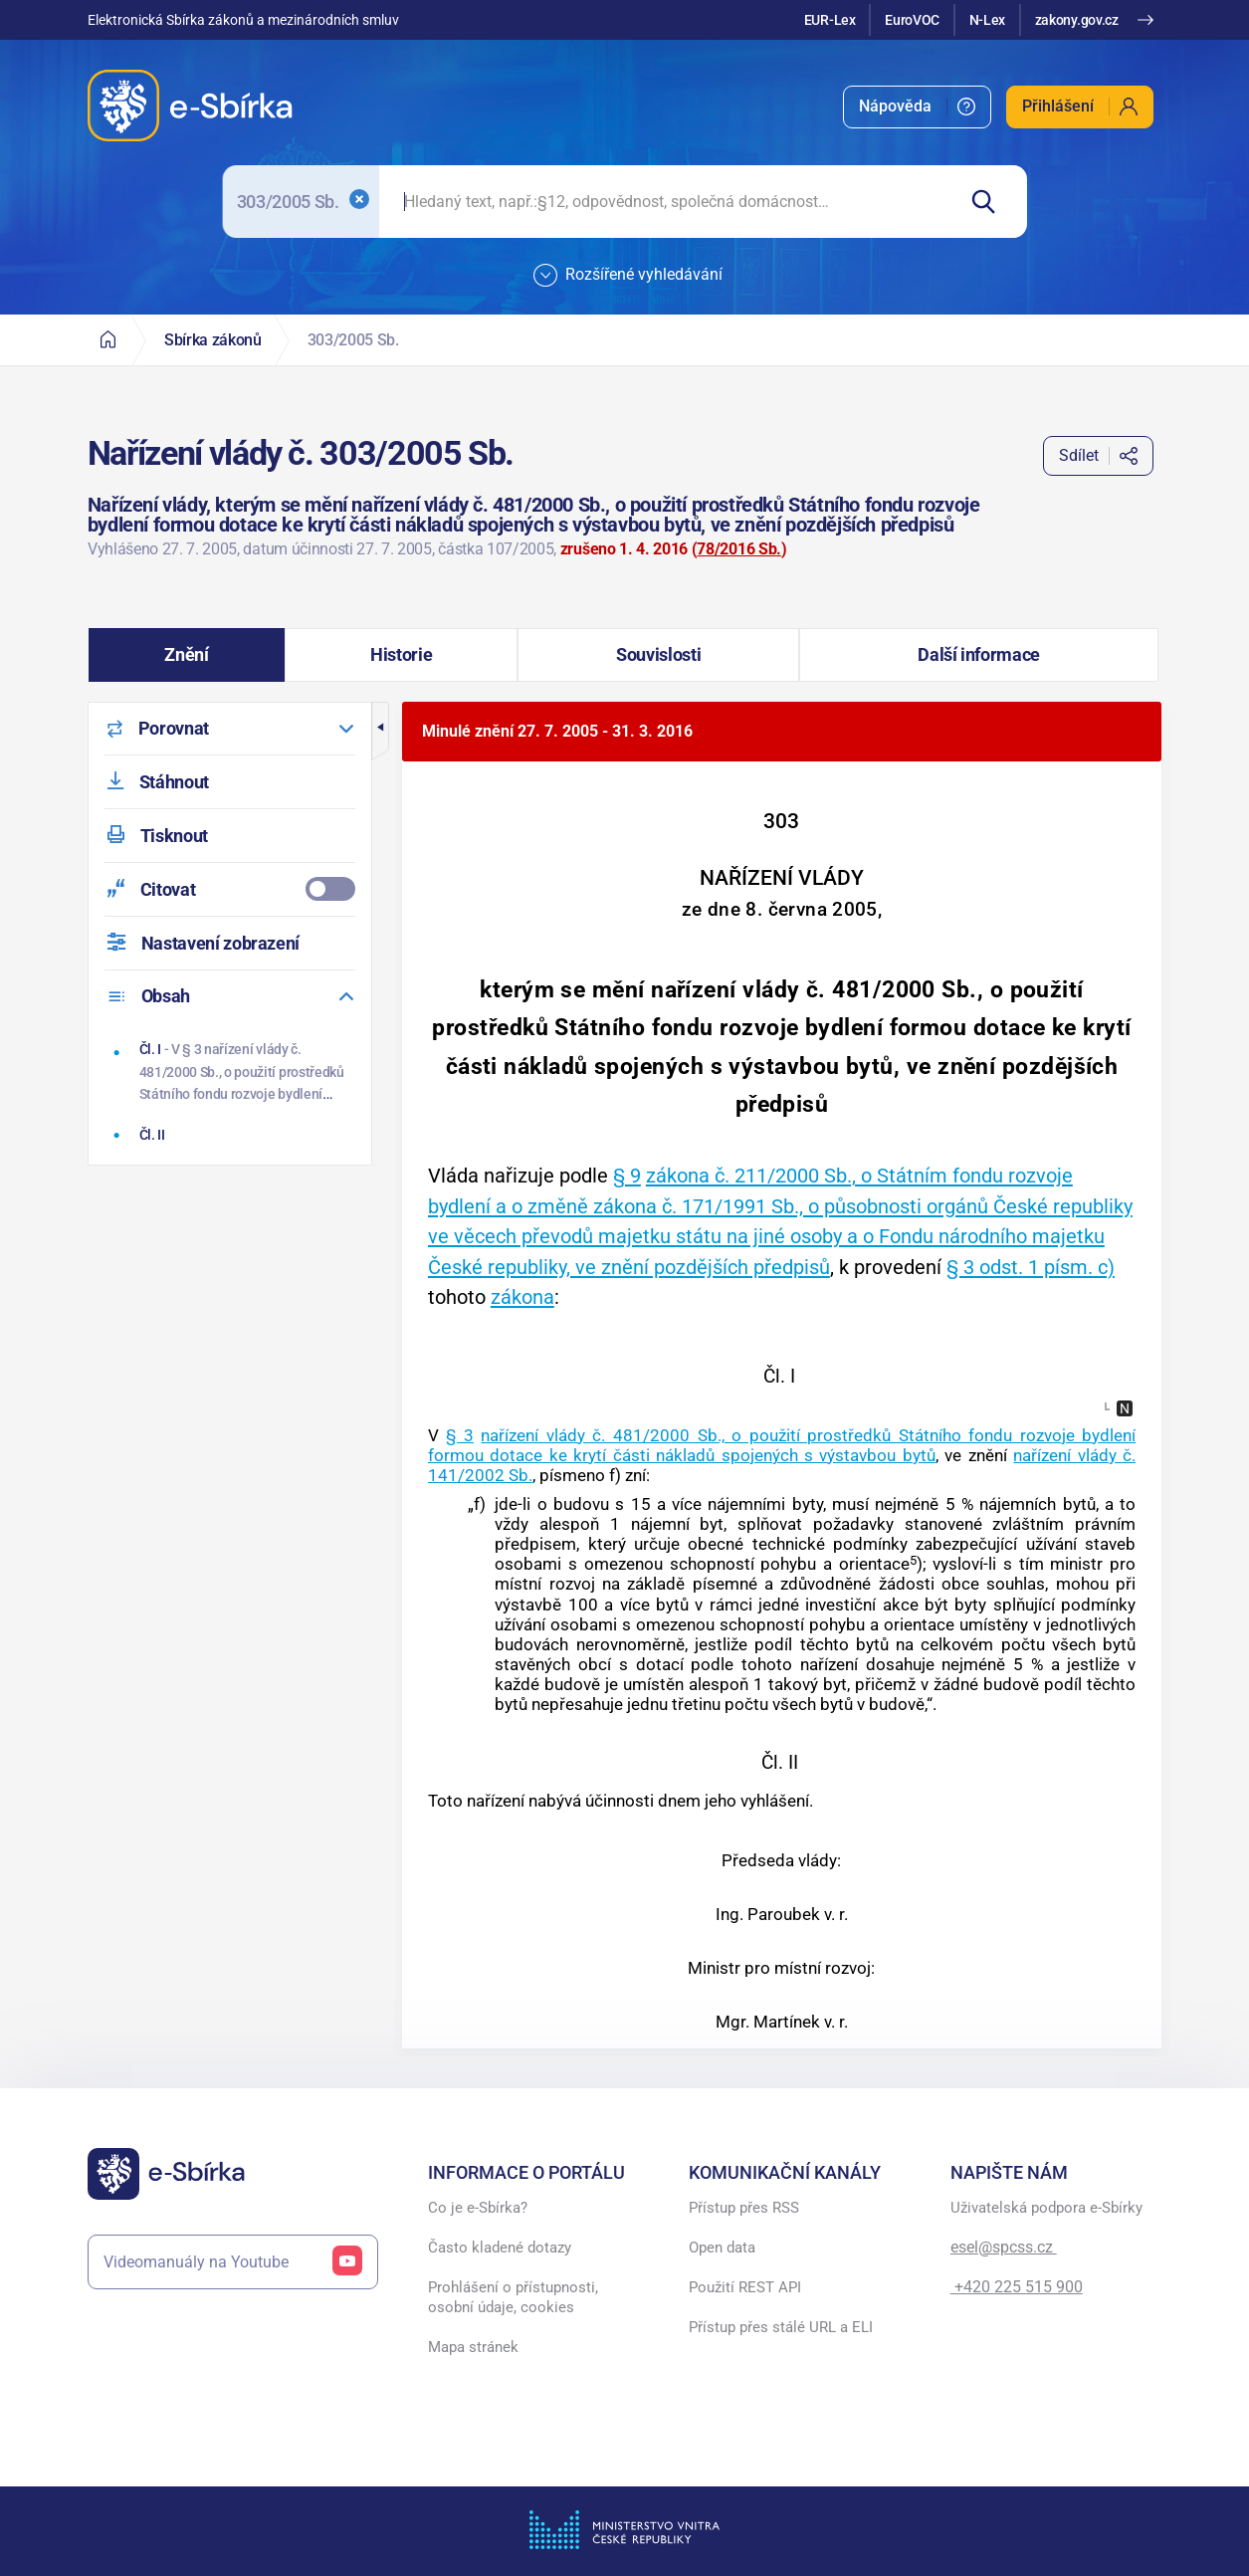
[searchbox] (666, 201)
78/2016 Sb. (738, 548)
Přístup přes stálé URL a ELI (781, 2327)
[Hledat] (990, 201)
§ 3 (460, 1435)
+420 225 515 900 (1016, 2286)
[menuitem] (917, 107)
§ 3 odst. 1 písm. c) (1030, 1267)
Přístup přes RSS (744, 2208)
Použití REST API (745, 2287)
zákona (522, 1297)
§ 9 (627, 1175)
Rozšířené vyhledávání (628, 276)
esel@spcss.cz (1003, 2247)
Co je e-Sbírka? (477, 2208)
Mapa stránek (473, 2347)
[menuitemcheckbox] (230, 889)
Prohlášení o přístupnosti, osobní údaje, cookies (513, 2297)
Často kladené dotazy (499, 2247)
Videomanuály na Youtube (233, 2262)
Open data (722, 2247)
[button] (187, 655)
